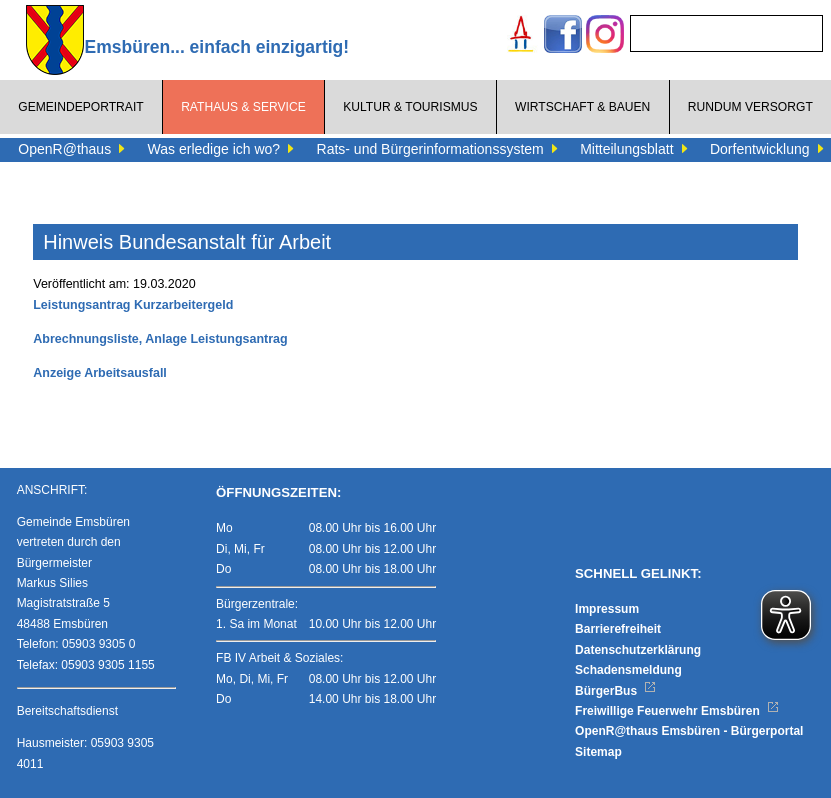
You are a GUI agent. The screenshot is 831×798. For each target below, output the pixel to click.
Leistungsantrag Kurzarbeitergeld (133, 305)
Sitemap (598, 752)
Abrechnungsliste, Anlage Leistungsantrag (160, 339)
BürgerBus (615, 691)
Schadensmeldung (628, 670)
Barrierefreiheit (618, 629)
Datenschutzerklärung (638, 650)
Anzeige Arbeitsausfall (100, 373)
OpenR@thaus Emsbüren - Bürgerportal (689, 731)
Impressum (607, 609)
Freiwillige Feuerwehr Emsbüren (677, 711)
